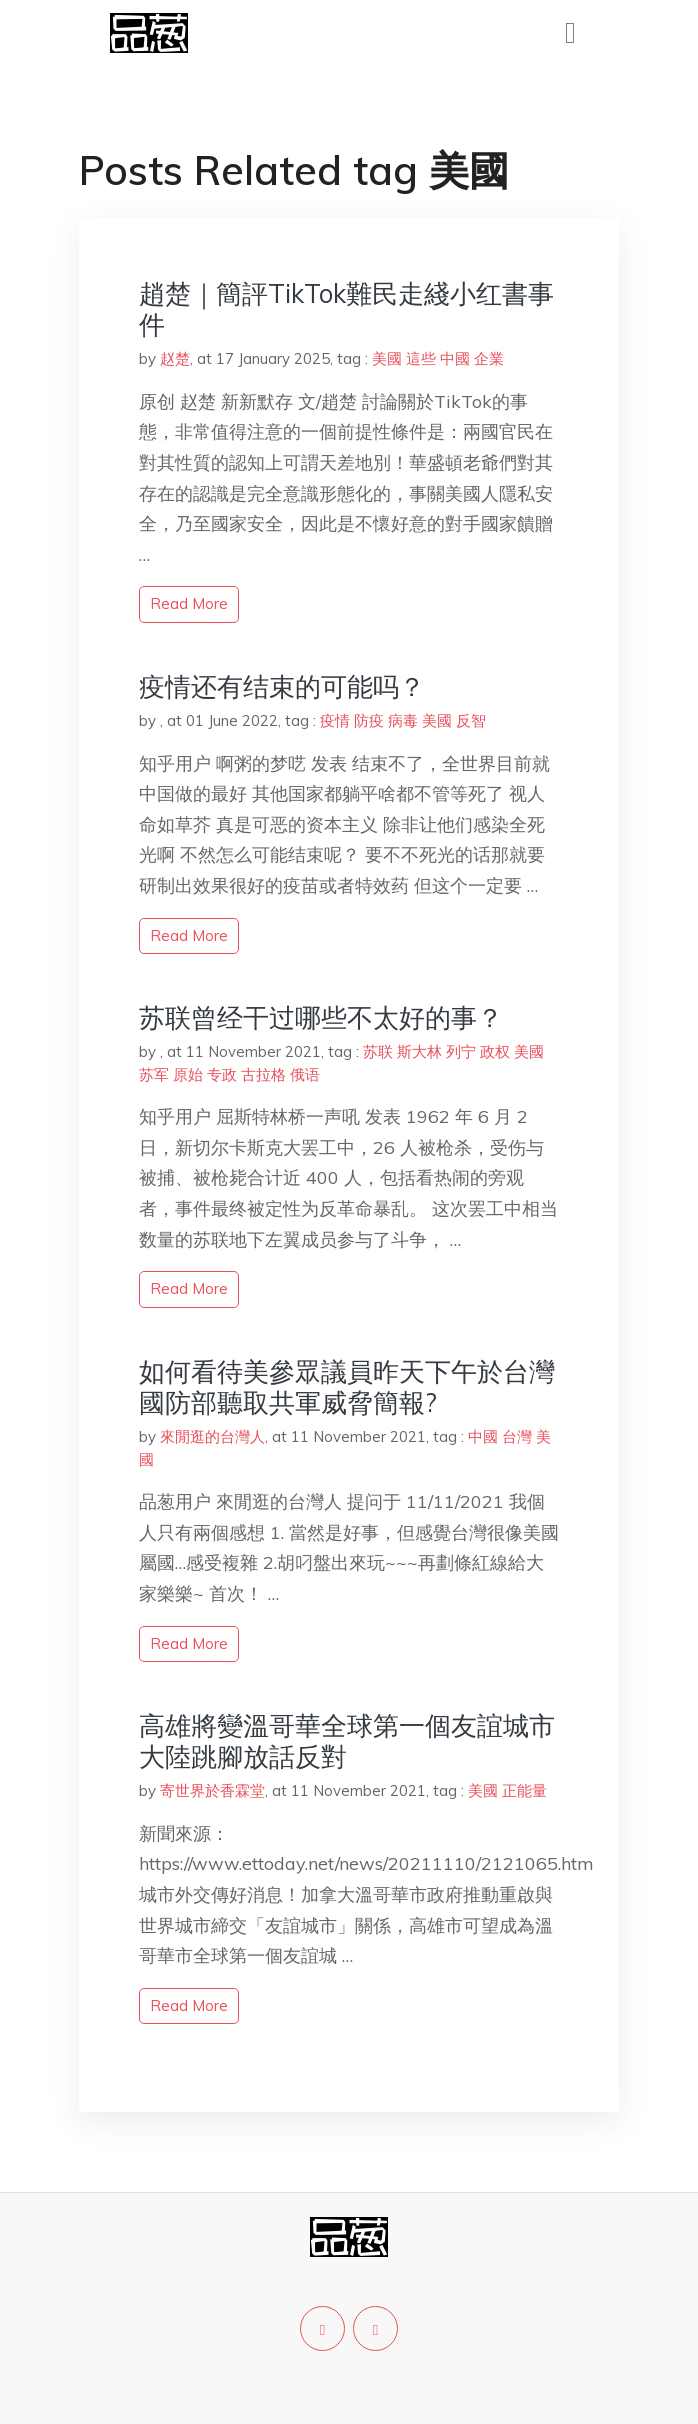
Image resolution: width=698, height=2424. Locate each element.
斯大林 (419, 1051)
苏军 (154, 1074)
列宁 (461, 1051)
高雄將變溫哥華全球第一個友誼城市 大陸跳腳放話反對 (360, 1741)
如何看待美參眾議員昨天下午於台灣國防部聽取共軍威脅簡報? (347, 1387)
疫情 (335, 720)
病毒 (403, 720)
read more (189, 603)
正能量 (524, 1790)
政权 (495, 1051)
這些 (421, 358)
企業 (489, 358)
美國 (387, 358)
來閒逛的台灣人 (212, 1436)
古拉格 (263, 1074)
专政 (222, 1074)
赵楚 (175, 358)
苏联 (378, 1051)
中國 (455, 358)
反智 (471, 720)
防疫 (369, 720)
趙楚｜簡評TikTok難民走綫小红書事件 (346, 309)
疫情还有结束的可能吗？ (282, 686)
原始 (188, 1074)
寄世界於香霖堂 (212, 1790)
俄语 (305, 1074)
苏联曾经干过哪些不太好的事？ (321, 1017)
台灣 (517, 1436)
